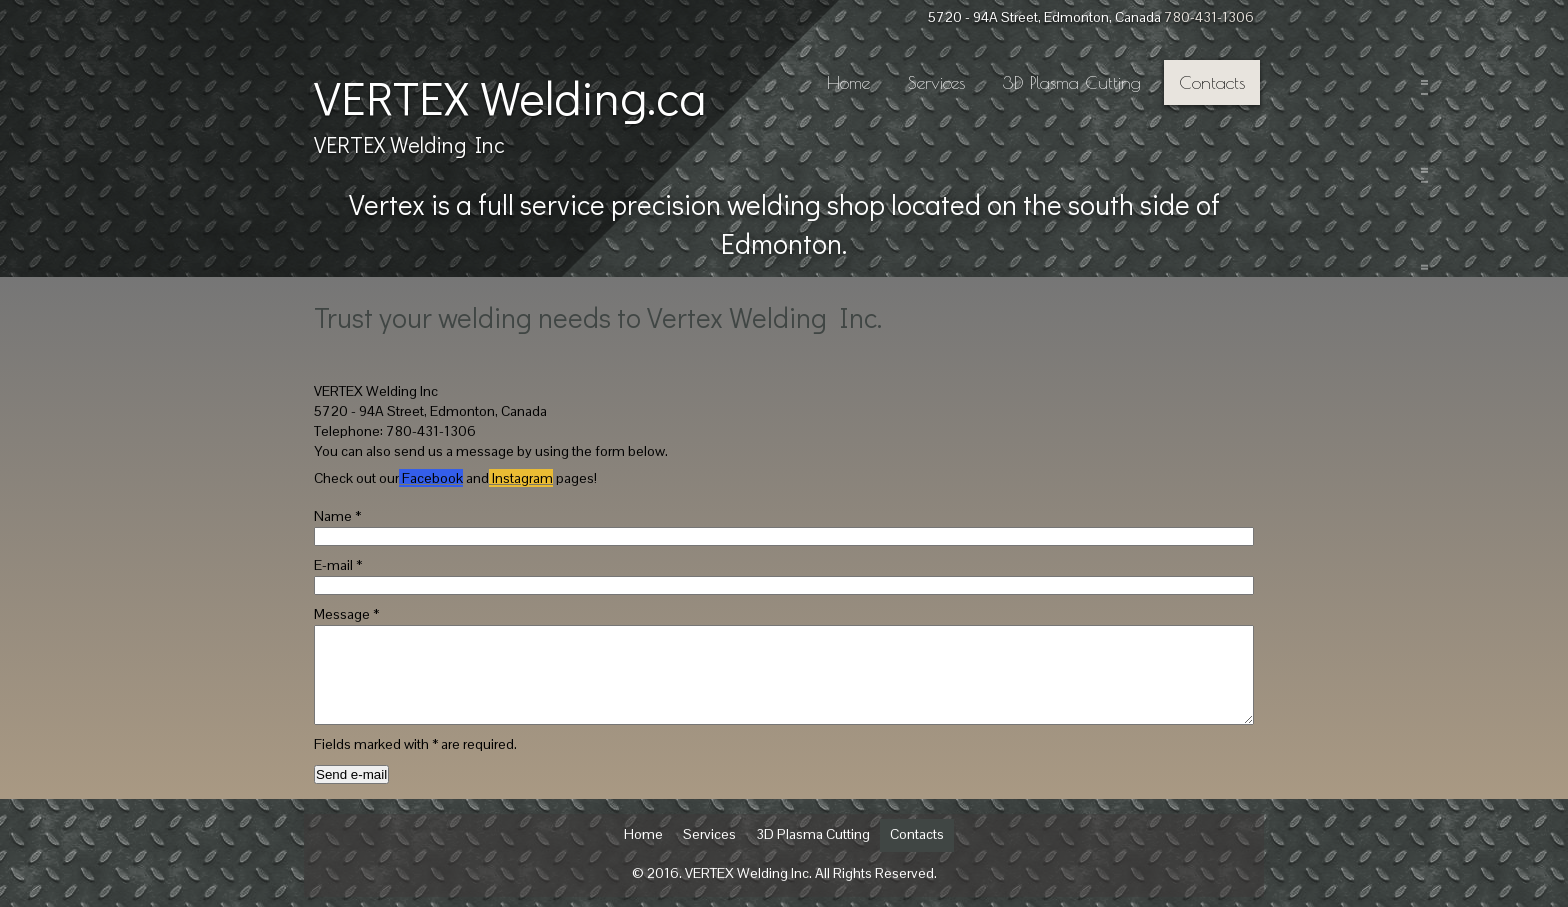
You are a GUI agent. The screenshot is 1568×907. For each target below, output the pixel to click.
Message (346, 614)
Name (337, 516)
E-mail (338, 565)
